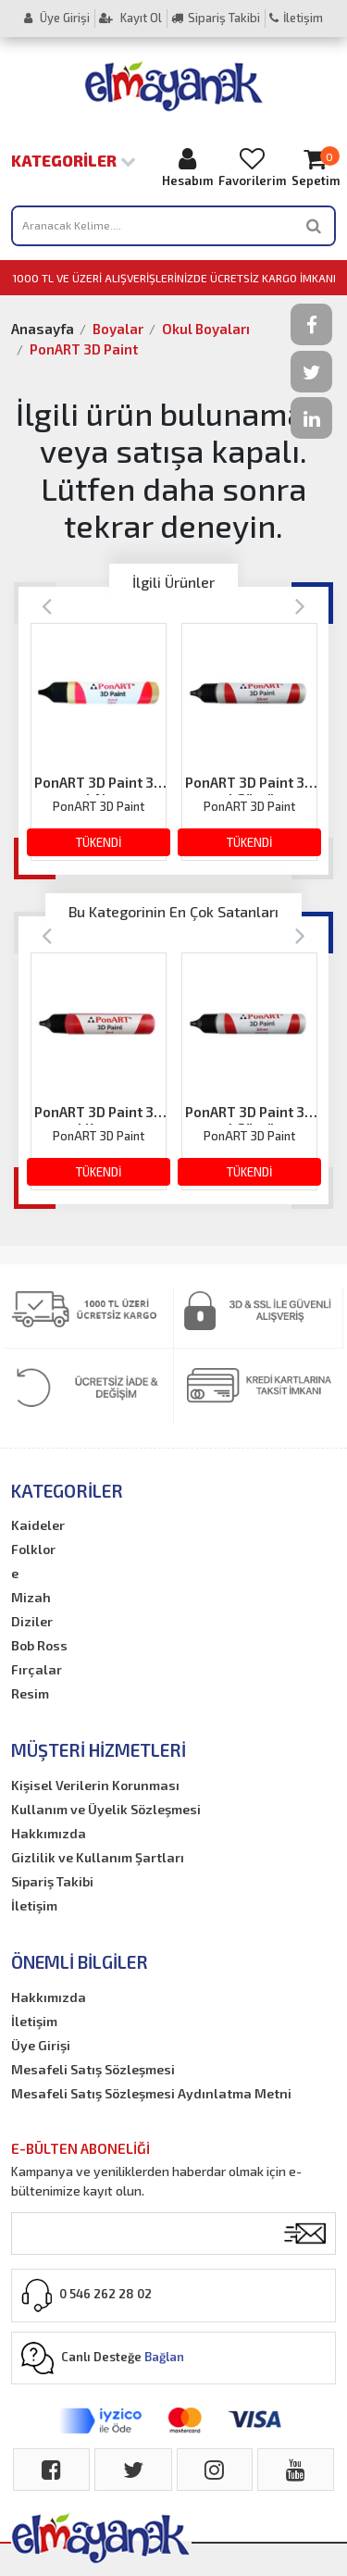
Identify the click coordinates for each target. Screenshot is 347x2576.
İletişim (296, 17)
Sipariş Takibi (215, 17)
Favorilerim (252, 167)
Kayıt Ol (130, 17)
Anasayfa (42, 328)
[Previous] (47, 605)
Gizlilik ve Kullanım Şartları (97, 1857)
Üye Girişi (57, 17)
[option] (98, 742)
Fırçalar (36, 1669)
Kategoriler (73, 160)
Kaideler (38, 1525)
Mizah (31, 1597)
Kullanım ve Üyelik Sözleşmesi (106, 1809)
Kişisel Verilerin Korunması (95, 1785)
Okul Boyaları (206, 328)
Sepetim (315, 167)
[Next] (300, 605)
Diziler (32, 1621)
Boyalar (118, 328)
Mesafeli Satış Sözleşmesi (93, 2069)
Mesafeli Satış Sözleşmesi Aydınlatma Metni (151, 2093)
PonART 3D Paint (84, 349)
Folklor (33, 1549)
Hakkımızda (48, 1833)
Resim (30, 1693)
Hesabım (187, 167)
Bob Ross (39, 1645)
